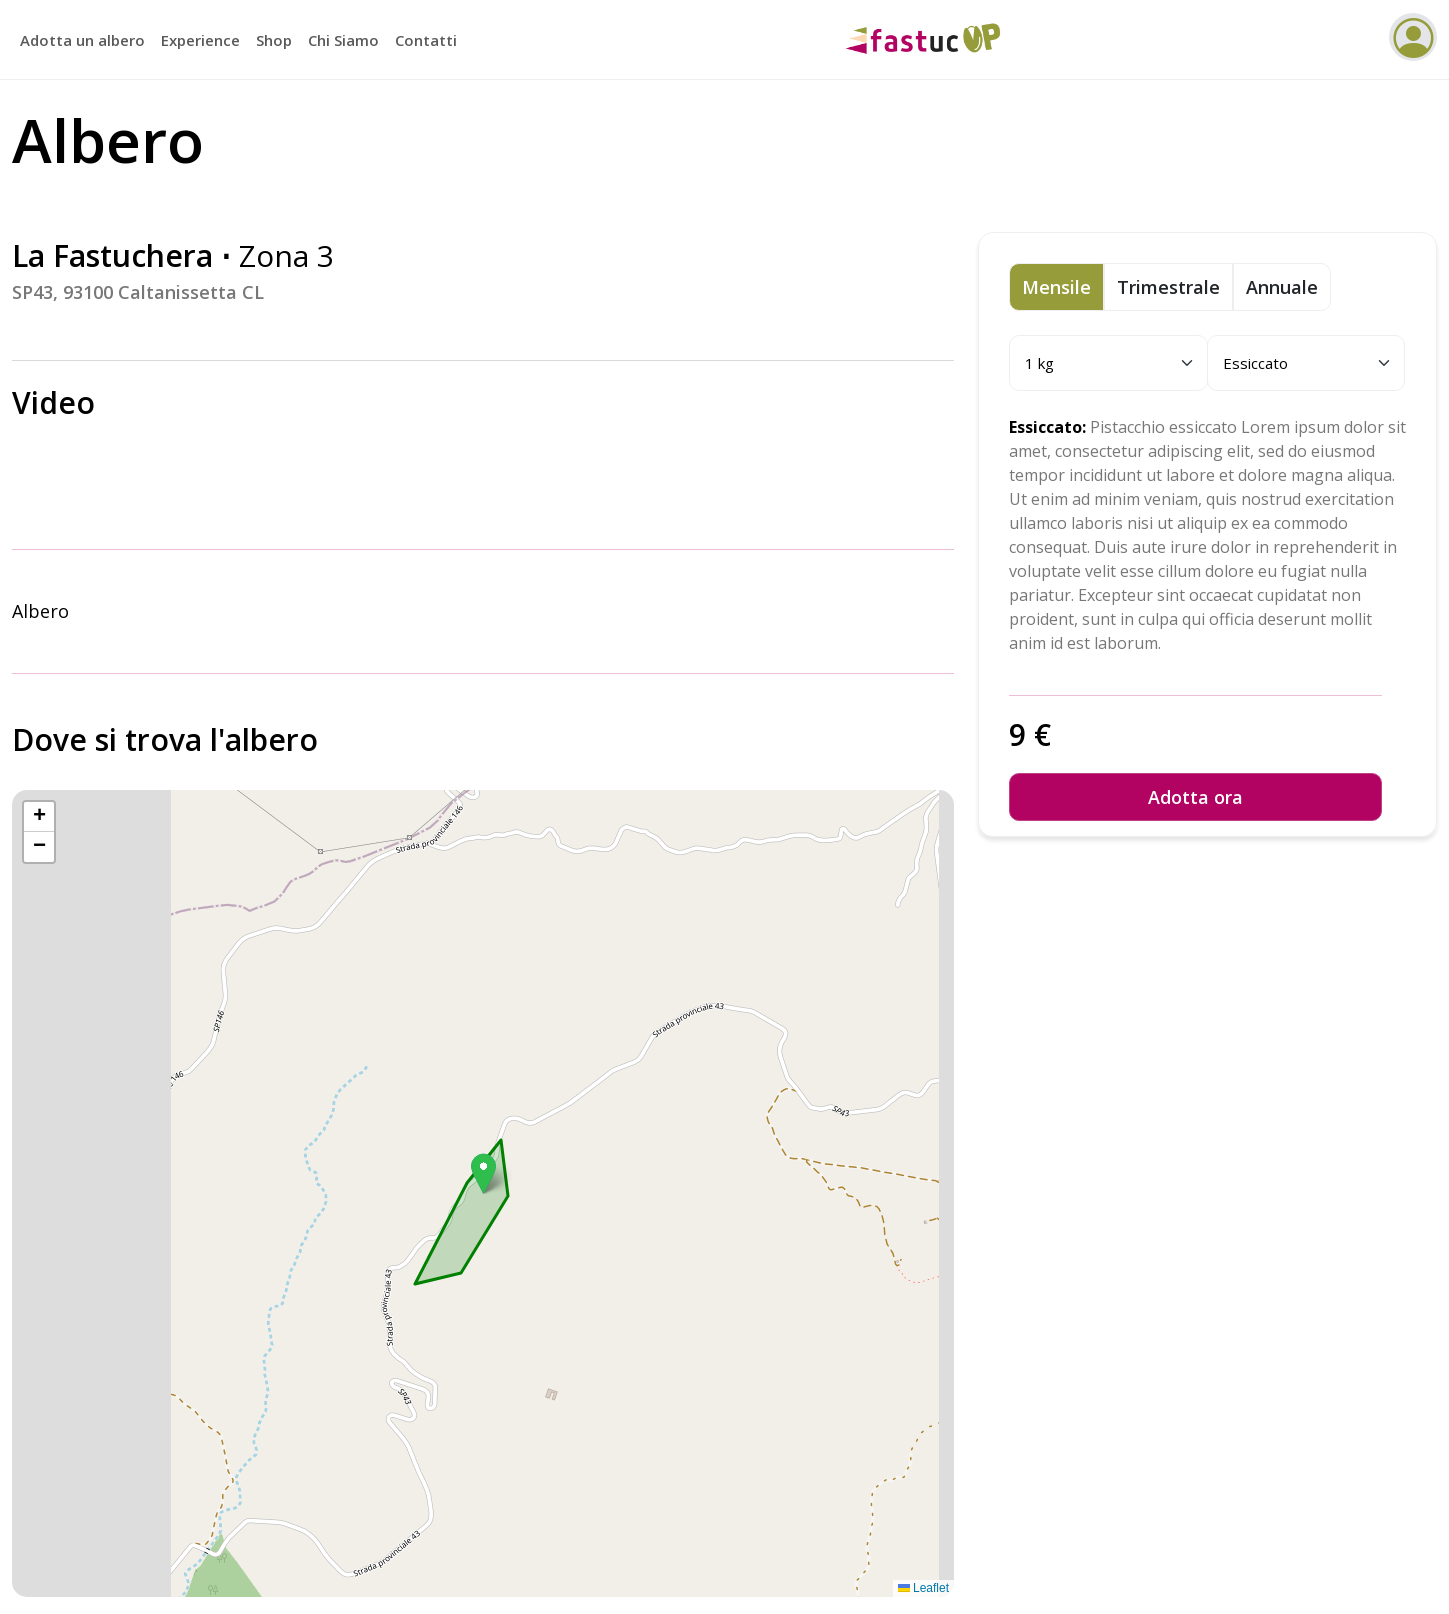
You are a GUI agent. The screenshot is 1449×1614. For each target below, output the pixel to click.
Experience (200, 40)
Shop (274, 40)
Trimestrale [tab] (1168, 287)
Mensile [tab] (1056, 287)
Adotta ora (1195, 797)
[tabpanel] (1207, 738)
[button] (483, 1173)
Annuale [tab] (1282, 287)
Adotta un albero (82, 40)
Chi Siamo (343, 40)
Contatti (426, 40)
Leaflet (923, 1588)
